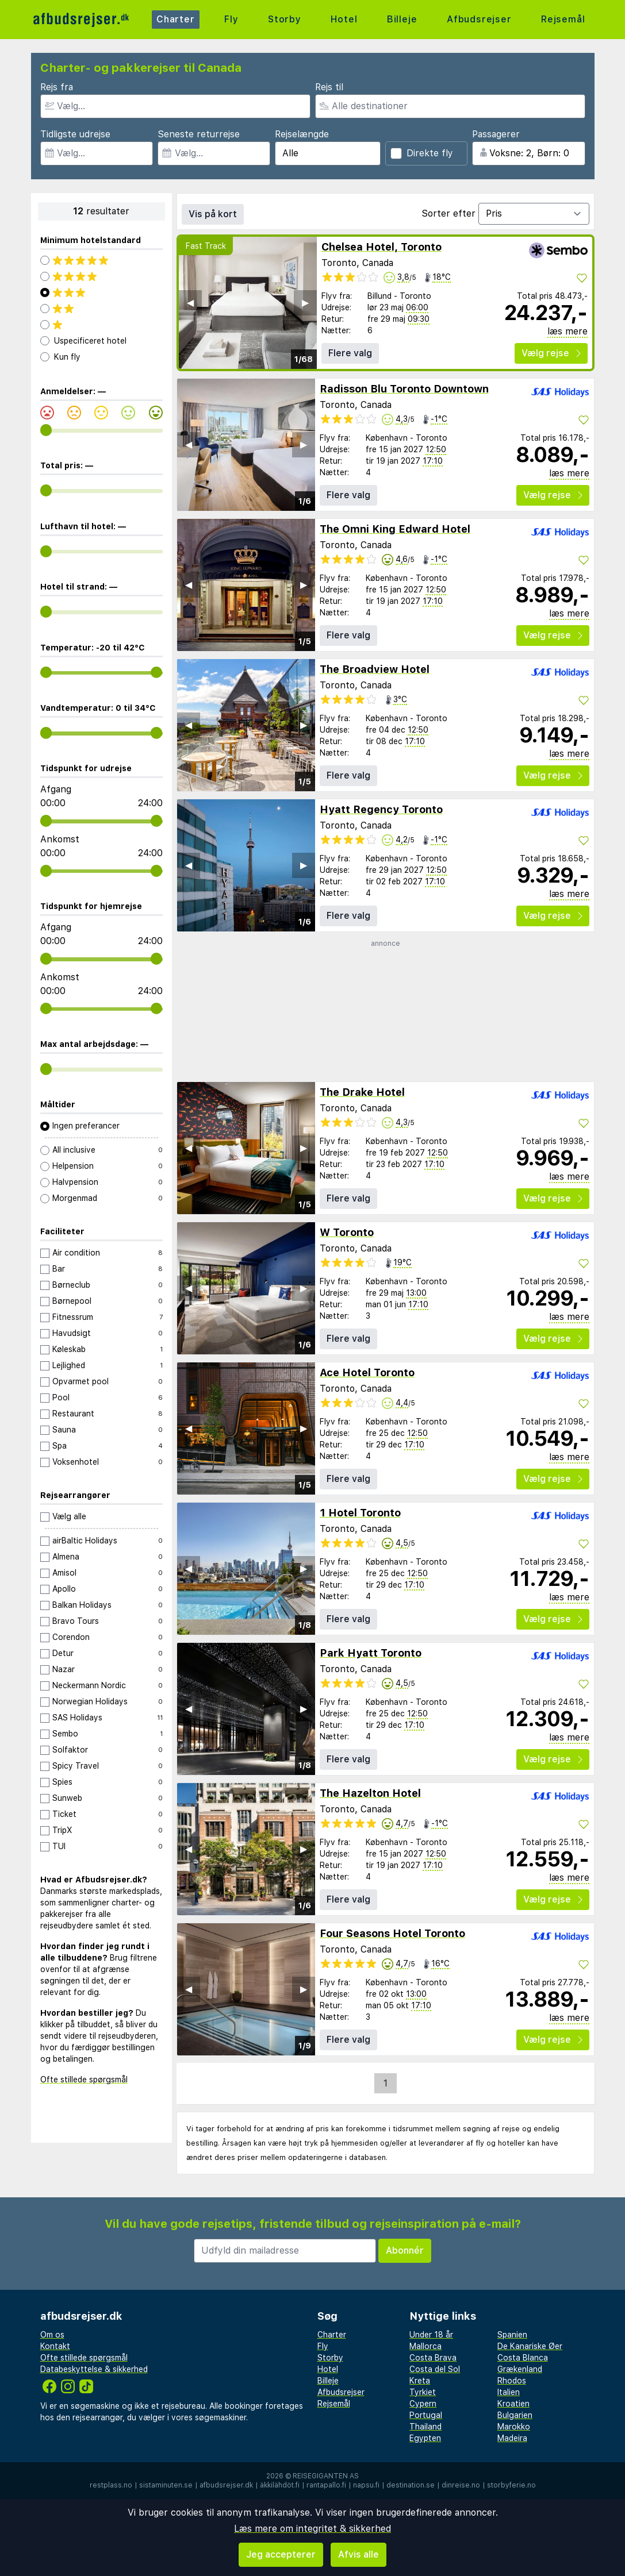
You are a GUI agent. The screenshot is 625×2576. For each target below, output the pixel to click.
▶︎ (305, 302)
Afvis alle (358, 2554)
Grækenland (519, 2369)
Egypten (425, 2438)
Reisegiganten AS (326, 2476)
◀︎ (190, 302)
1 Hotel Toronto (360, 1513)
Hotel (344, 19)
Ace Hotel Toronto (367, 1372)
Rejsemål (563, 19)
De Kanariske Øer (529, 2346)
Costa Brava (433, 2357)
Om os (52, 2334)
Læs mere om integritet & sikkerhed (312, 2528)
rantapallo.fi (326, 2485)
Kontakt (55, 2346)
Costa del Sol (434, 2369)
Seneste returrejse (199, 134)
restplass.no (111, 2485)
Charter (175, 19)
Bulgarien (514, 2415)
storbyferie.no (511, 2485)
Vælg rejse (551, 353)
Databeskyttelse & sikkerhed (94, 2369)
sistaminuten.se (166, 2485)
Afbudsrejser (479, 19)
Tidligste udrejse (75, 134)
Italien (508, 2392)
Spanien (512, 2334)
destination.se (410, 2485)
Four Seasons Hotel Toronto (392, 1933)
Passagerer (496, 134)
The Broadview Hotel (375, 669)
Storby (284, 19)
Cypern (422, 2403)
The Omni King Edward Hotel (395, 529)
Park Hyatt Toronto (370, 1653)
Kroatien (513, 2403)
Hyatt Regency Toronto (381, 809)
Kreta (419, 2380)
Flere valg (350, 353)
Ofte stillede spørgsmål (84, 2079)
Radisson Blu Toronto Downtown (404, 389)
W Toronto (347, 1232)
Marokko (513, 2426)
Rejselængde (302, 134)
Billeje (402, 19)
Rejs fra (56, 87)
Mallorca (425, 2346)
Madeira (512, 2438)
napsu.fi (366, 2485)
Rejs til (329, 87)
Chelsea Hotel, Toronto (381, 247)
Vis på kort (213, 214)
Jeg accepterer (281, 2554)
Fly (231, 19)
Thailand (425, 2426)
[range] (46, 430)
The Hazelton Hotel (370, 1793)
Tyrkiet (422, 2392)
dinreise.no (461, 2485)
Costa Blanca (522, 2357)
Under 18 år (431, 2334)
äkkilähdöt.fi (280, 2485)
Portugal (425, 2415)
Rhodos (511, 2380)
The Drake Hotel (362, 1092)
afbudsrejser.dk (226, 2485)
